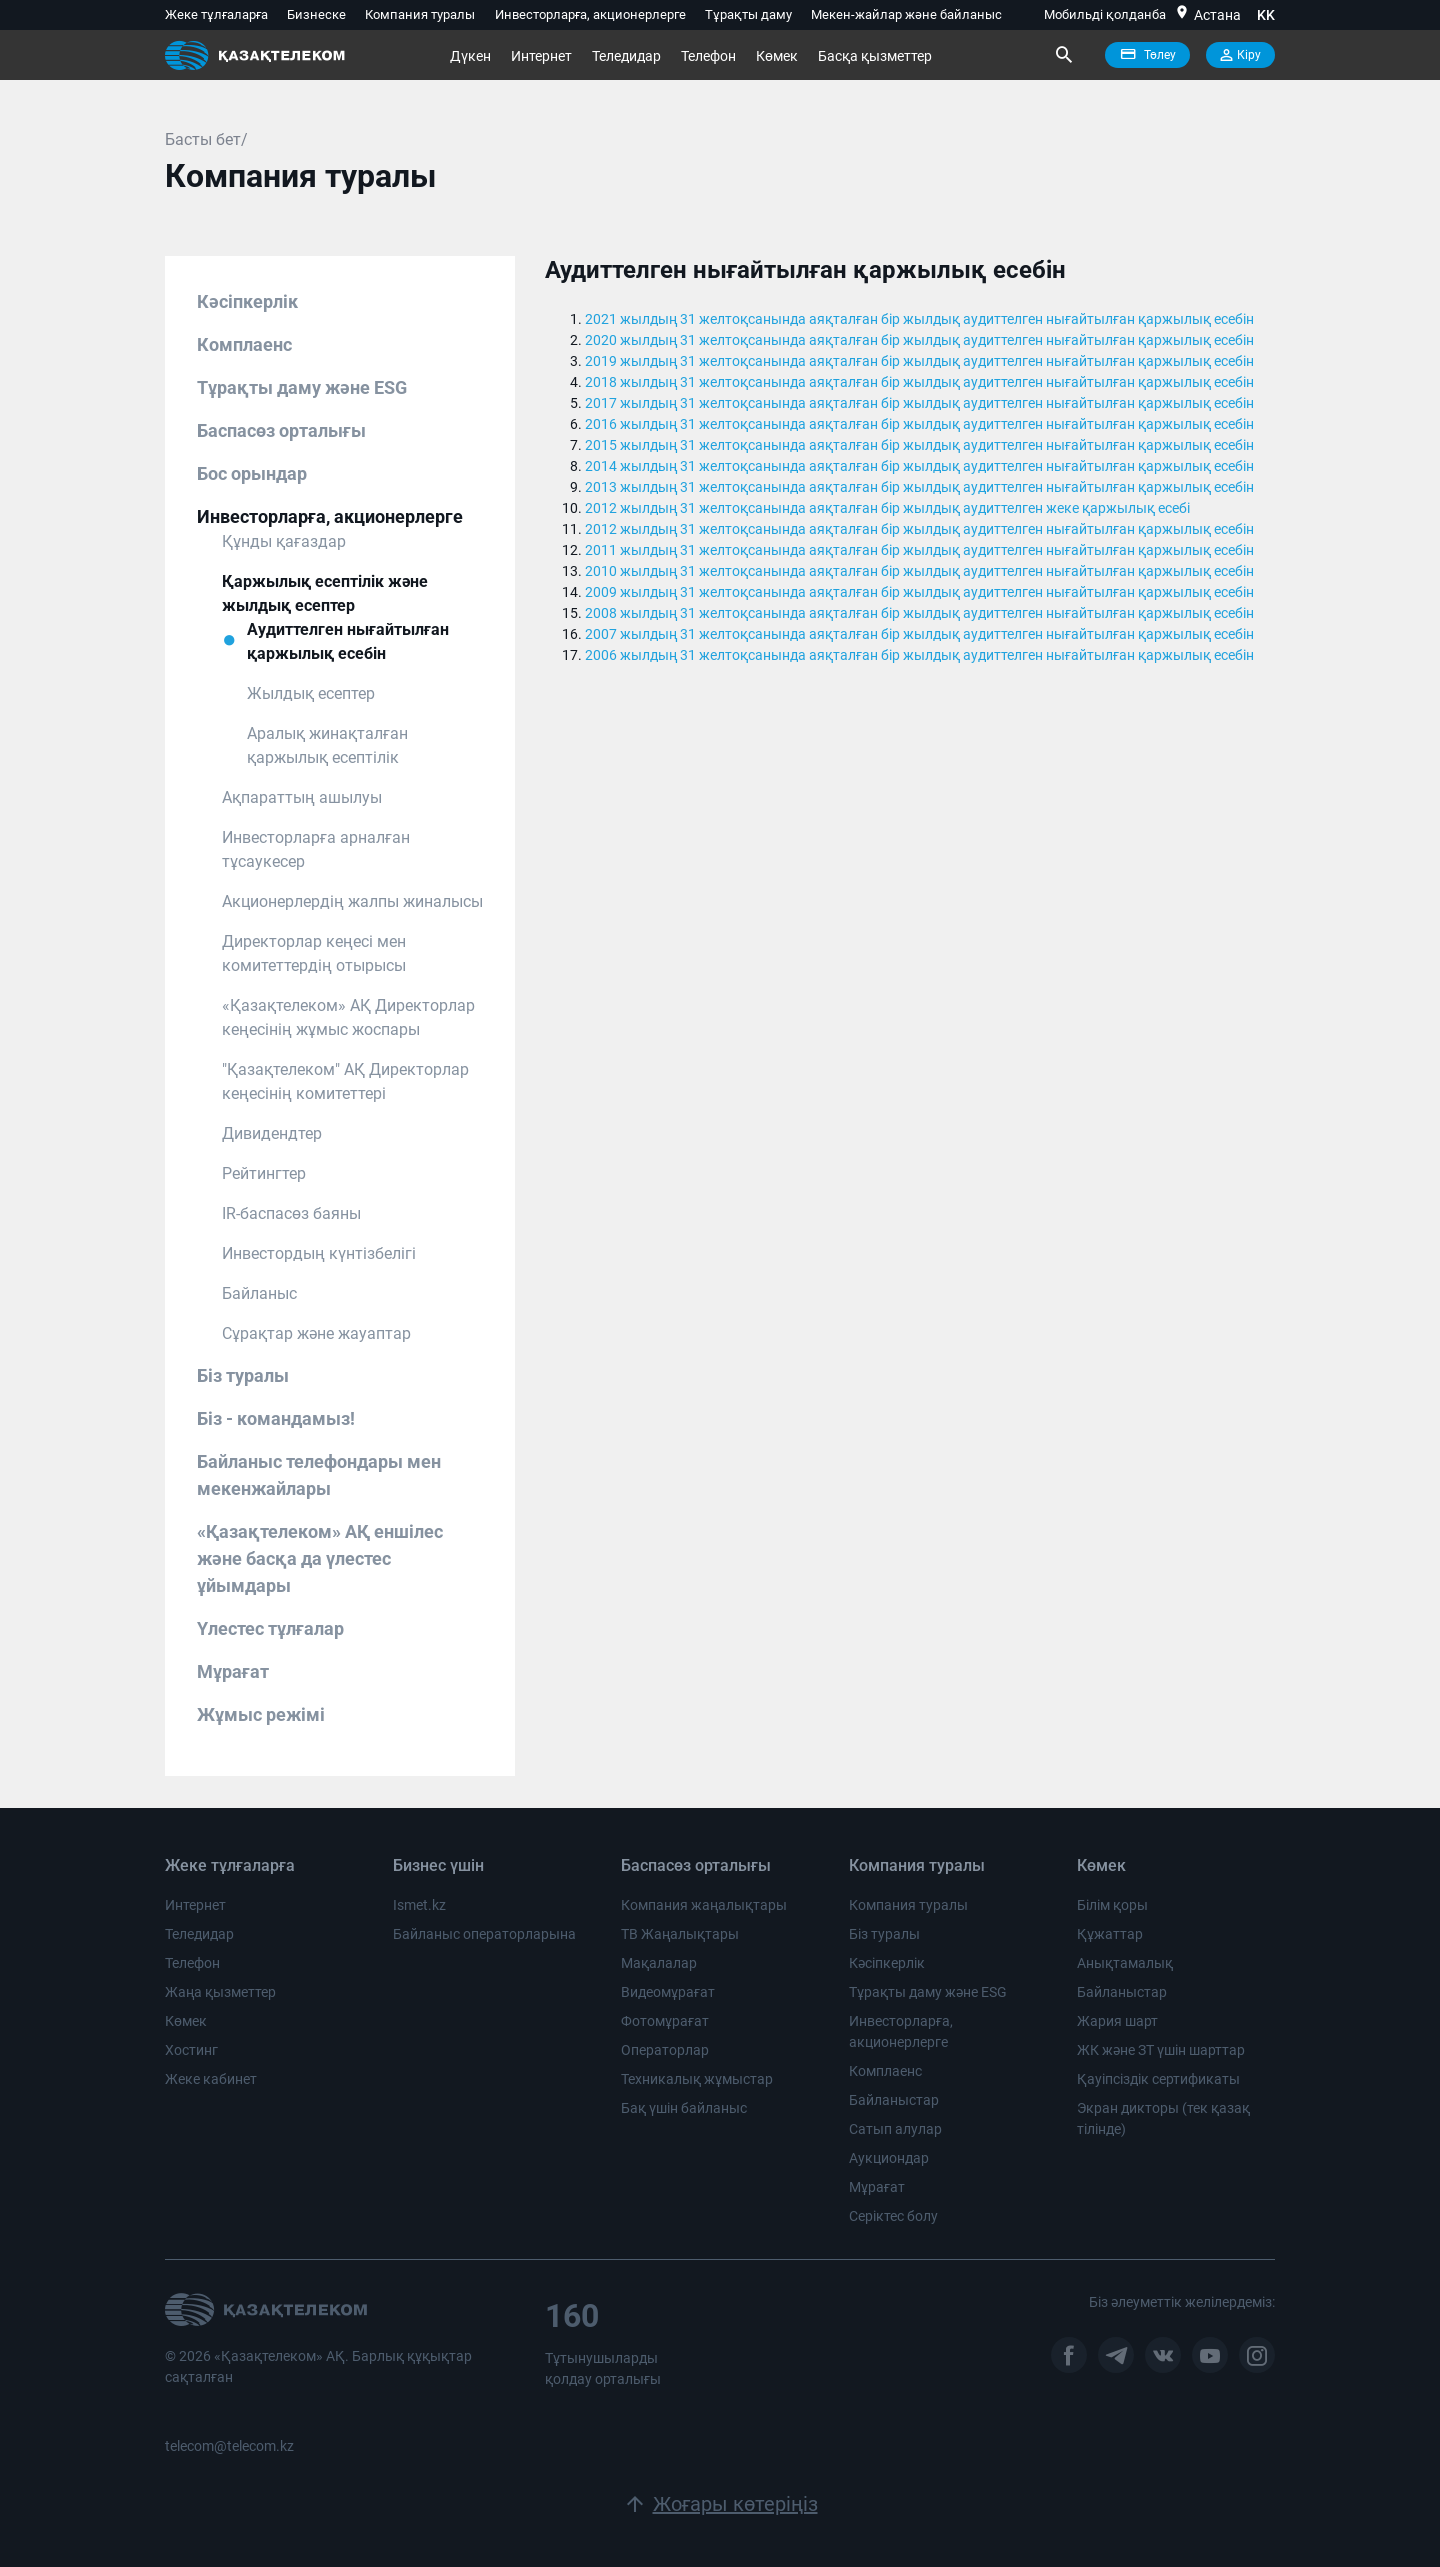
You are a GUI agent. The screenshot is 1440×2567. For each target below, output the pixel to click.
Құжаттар (1110, 1934)
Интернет (541, 56)
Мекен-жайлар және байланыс (906, 14)
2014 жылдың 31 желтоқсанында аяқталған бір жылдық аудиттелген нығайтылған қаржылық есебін (919, 466)
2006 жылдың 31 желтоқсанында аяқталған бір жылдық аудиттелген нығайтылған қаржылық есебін (919, 655)
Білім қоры (1112, 1905)
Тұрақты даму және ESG (302, 387)
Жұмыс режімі (261, 1714)
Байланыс (259, 1293)
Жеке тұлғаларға (216, 14)
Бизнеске (316, 14)
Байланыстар (894, 2100)
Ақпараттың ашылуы (302, 797)
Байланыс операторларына (484, 1934)
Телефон (708, 56)
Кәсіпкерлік (247, 301)
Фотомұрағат (665, 2021)
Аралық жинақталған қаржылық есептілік (327, 745)
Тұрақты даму (748, 14)
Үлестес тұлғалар (270, 1628)
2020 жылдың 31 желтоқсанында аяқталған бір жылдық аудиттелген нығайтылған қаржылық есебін (919, 340)
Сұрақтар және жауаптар (316, 1333)
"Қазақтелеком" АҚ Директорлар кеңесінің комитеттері (345, 1081)
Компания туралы (420, 14)
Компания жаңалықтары (704, 1905)
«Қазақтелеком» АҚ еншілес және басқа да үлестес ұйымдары (320, 1558)
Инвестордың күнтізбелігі (319, 1253)
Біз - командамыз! (276, 1418)
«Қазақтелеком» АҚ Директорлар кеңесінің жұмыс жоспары (348, 1017)
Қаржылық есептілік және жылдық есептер (325, 593)
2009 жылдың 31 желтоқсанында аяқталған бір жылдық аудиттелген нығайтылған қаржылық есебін (919, 592)
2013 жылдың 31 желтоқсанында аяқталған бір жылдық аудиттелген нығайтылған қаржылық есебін (919, 487)
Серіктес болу (893, 2216)
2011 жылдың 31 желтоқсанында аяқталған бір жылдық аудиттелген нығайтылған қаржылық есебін (919, 550)
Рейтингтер (264, 1173)
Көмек (777, 56)
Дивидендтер (272, 1133)
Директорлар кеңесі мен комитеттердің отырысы (314, 953)
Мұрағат (233, 1671)
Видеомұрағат (668, 1992)
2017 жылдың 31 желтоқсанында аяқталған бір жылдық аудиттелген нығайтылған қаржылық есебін (919, 403)
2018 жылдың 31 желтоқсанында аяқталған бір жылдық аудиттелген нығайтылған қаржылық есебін (919, 382)
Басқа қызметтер (875, 56)
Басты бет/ (206, 139)
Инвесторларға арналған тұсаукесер (316, 849)
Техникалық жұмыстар (697, 2079)
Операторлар (665, 2050)
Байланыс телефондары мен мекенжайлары (319, 1475)
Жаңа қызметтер (220, 1992)
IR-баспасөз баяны (291, 1213)
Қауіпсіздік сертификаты (1158, 2079)
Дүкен (470, 56)
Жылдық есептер (311, 693)
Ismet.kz (419, 1905)
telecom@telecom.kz (229, 2446)
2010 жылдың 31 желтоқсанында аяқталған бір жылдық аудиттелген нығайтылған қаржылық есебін (919, 571)
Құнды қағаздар (284, 541)
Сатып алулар (895, 2129)
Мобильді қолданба (1105, 14)
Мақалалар (659, 1963)
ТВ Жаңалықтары (680, 1934)
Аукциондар (889, 2158)
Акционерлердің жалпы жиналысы (352, 901)
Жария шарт (1117, 2021)
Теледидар (626, 56)
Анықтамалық (1125, 1963)
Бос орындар (252, 473)
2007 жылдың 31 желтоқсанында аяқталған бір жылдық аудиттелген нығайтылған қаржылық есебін (919, 634)
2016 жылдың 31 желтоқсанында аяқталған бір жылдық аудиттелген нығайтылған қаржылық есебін (919, 424)
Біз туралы (243, 1375)
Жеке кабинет (211, 2079)
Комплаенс (244, 344)
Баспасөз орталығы (281, 430)
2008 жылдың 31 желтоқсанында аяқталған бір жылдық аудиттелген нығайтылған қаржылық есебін (919, 613)
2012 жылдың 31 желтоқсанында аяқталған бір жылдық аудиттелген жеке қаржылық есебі (887, 508)
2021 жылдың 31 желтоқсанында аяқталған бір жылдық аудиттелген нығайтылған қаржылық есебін (919, 319)
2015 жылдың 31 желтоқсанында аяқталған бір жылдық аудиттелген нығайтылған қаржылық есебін (919, 445)
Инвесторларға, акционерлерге (590, 14)
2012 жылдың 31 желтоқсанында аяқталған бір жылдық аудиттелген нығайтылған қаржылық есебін (919, 529)
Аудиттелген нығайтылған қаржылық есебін (348, 641)
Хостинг (191, 2050)
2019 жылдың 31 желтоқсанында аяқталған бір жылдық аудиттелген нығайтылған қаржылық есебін (919, 361)
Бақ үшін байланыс (684, 2108)
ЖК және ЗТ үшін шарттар (1161, 2050)
